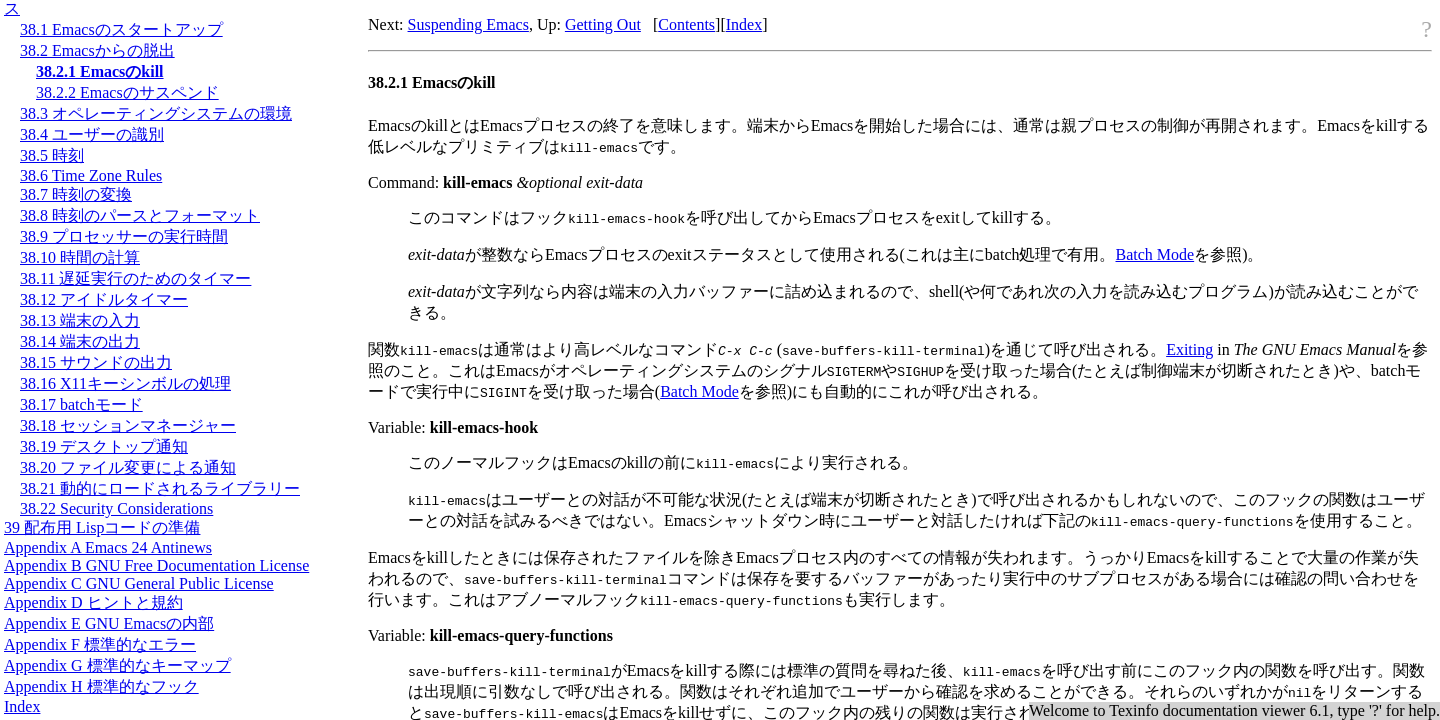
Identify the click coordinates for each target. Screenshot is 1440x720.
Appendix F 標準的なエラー (100, 644)
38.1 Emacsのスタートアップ (121, 29)
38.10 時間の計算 (80, 257)
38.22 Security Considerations (116, 508)
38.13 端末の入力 (80, 320)
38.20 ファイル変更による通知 (128, 467)
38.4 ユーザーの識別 (92, 134)
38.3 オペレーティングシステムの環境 (156, 113)
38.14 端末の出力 (80, 341)
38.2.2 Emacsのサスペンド (127, 92)
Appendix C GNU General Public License (139, 583)
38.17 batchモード (81, 404)
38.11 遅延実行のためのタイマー (135, 278)
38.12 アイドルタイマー (104, 299)
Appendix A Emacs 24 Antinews (108, 547)
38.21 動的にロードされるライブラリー (160, 488)
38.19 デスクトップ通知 (104, 446)
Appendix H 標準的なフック (101, 686)
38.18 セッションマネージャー (128, 425)
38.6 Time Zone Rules (91, 175)
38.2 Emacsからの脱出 (97, 50)
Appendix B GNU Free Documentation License (156, 565)
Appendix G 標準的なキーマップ (117, 665)
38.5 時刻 (52, 155)
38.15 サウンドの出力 (96, 362)
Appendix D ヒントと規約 (93, 602)
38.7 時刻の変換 (76, 194)
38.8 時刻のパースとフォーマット (140, 215)
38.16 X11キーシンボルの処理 (125, 383)
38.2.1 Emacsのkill (100, 71)
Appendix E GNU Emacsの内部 (109, 623)
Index (22, 706)
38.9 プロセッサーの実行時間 (124, 236)
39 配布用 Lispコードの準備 (102, 527)
